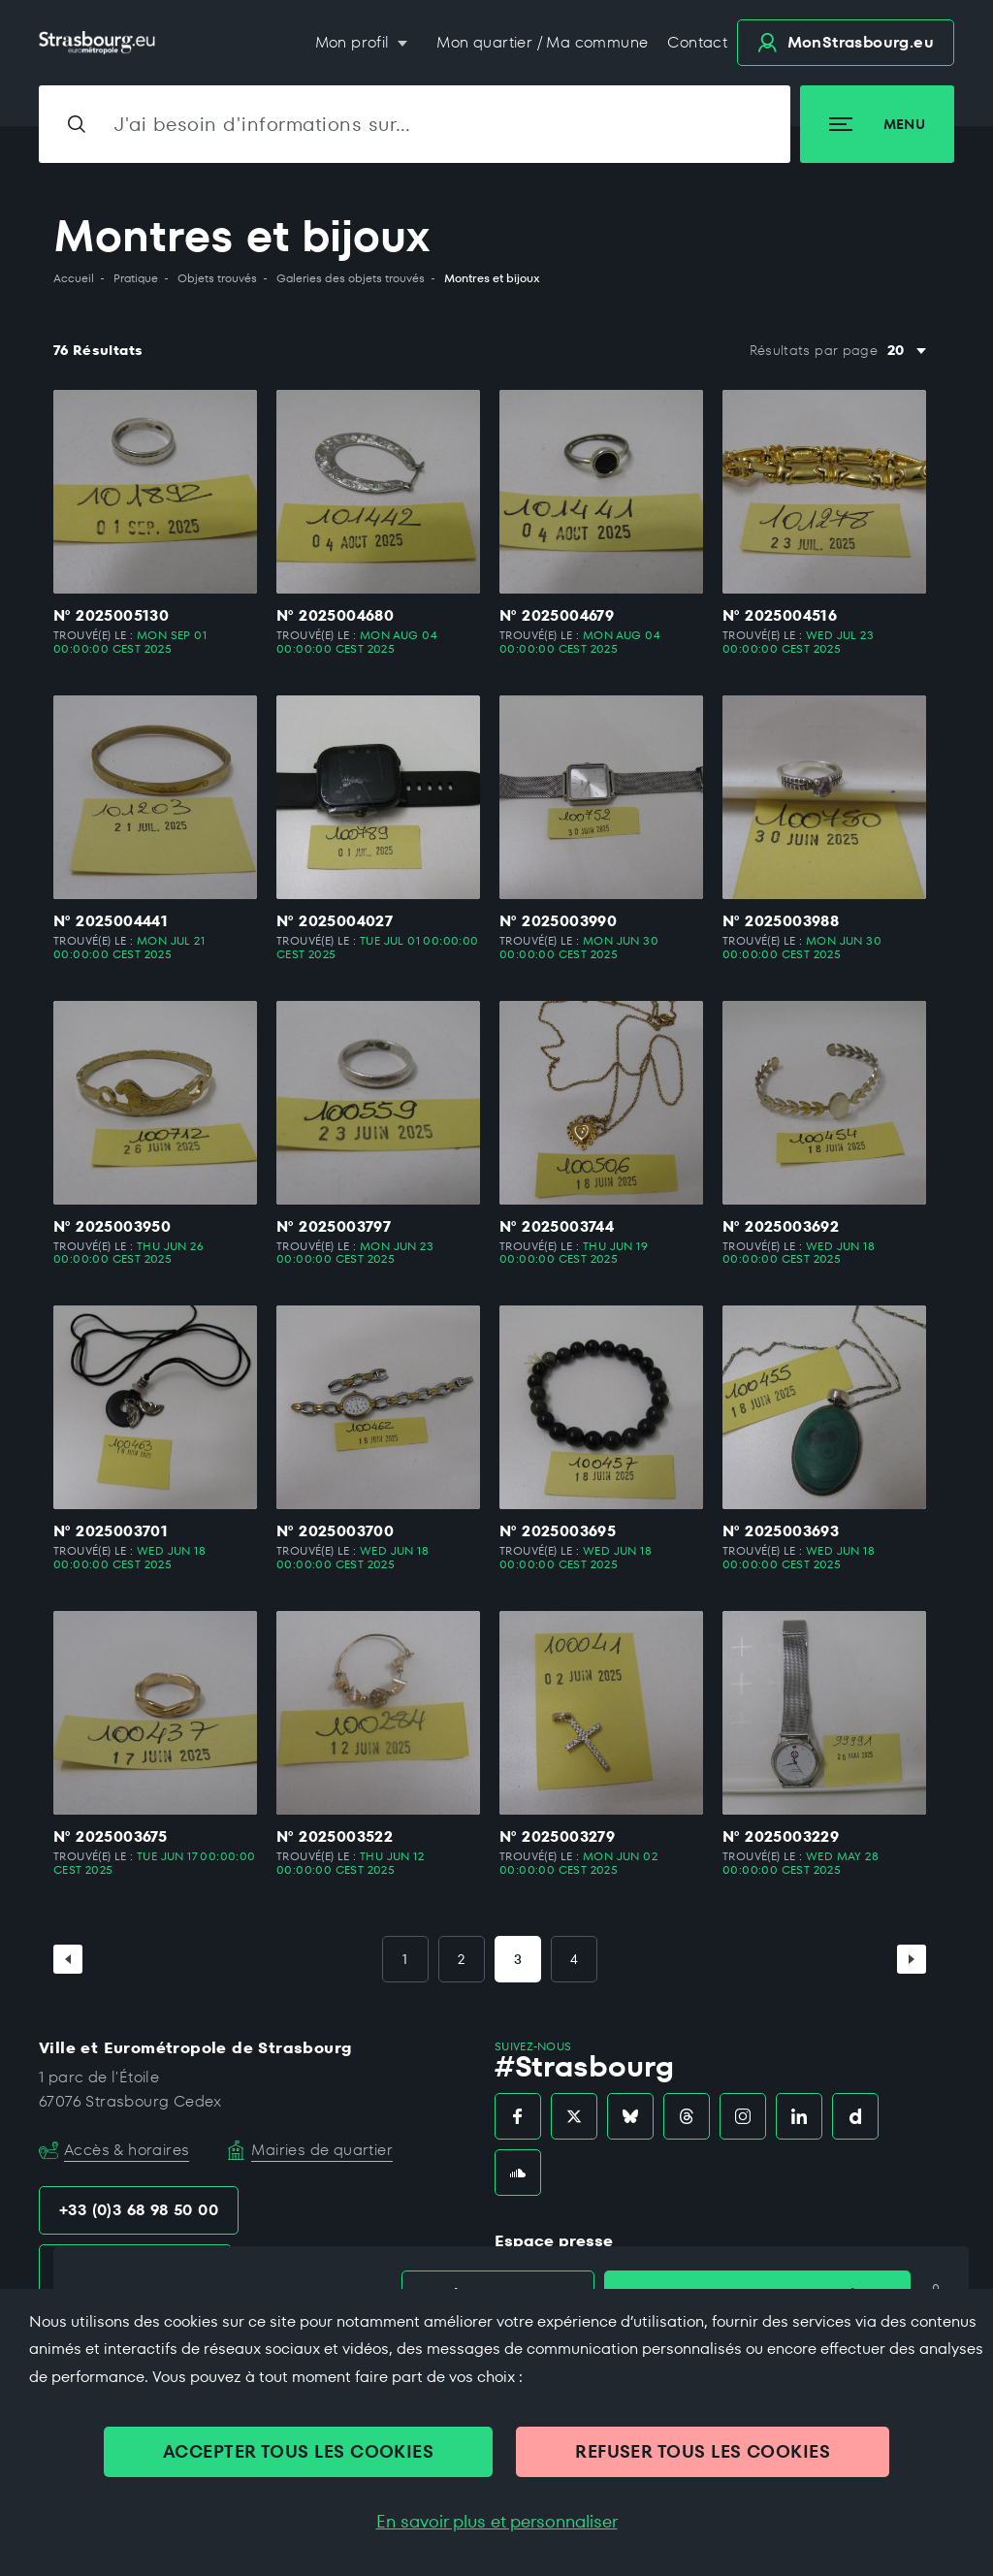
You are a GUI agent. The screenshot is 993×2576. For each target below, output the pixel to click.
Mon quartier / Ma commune (542, 42)
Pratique (135, 278)
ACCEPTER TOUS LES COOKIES (298, 2451)
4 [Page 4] (574, 1959)
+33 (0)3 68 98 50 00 (138, 2210)
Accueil (73, 278)
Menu (877, 124)
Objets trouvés (217, 278)
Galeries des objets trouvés (350, 278)
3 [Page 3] (518, 1959)
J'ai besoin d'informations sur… (262, 124)
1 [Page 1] (404, 1959)
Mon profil (354, 42)
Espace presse (554, 2241)
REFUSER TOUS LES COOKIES (702, 2451)
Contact (697, 42)
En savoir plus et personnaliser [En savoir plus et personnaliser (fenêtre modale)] (497, 2521)
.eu (845, 42)
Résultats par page (814, 351)
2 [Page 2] (461, 1959)
